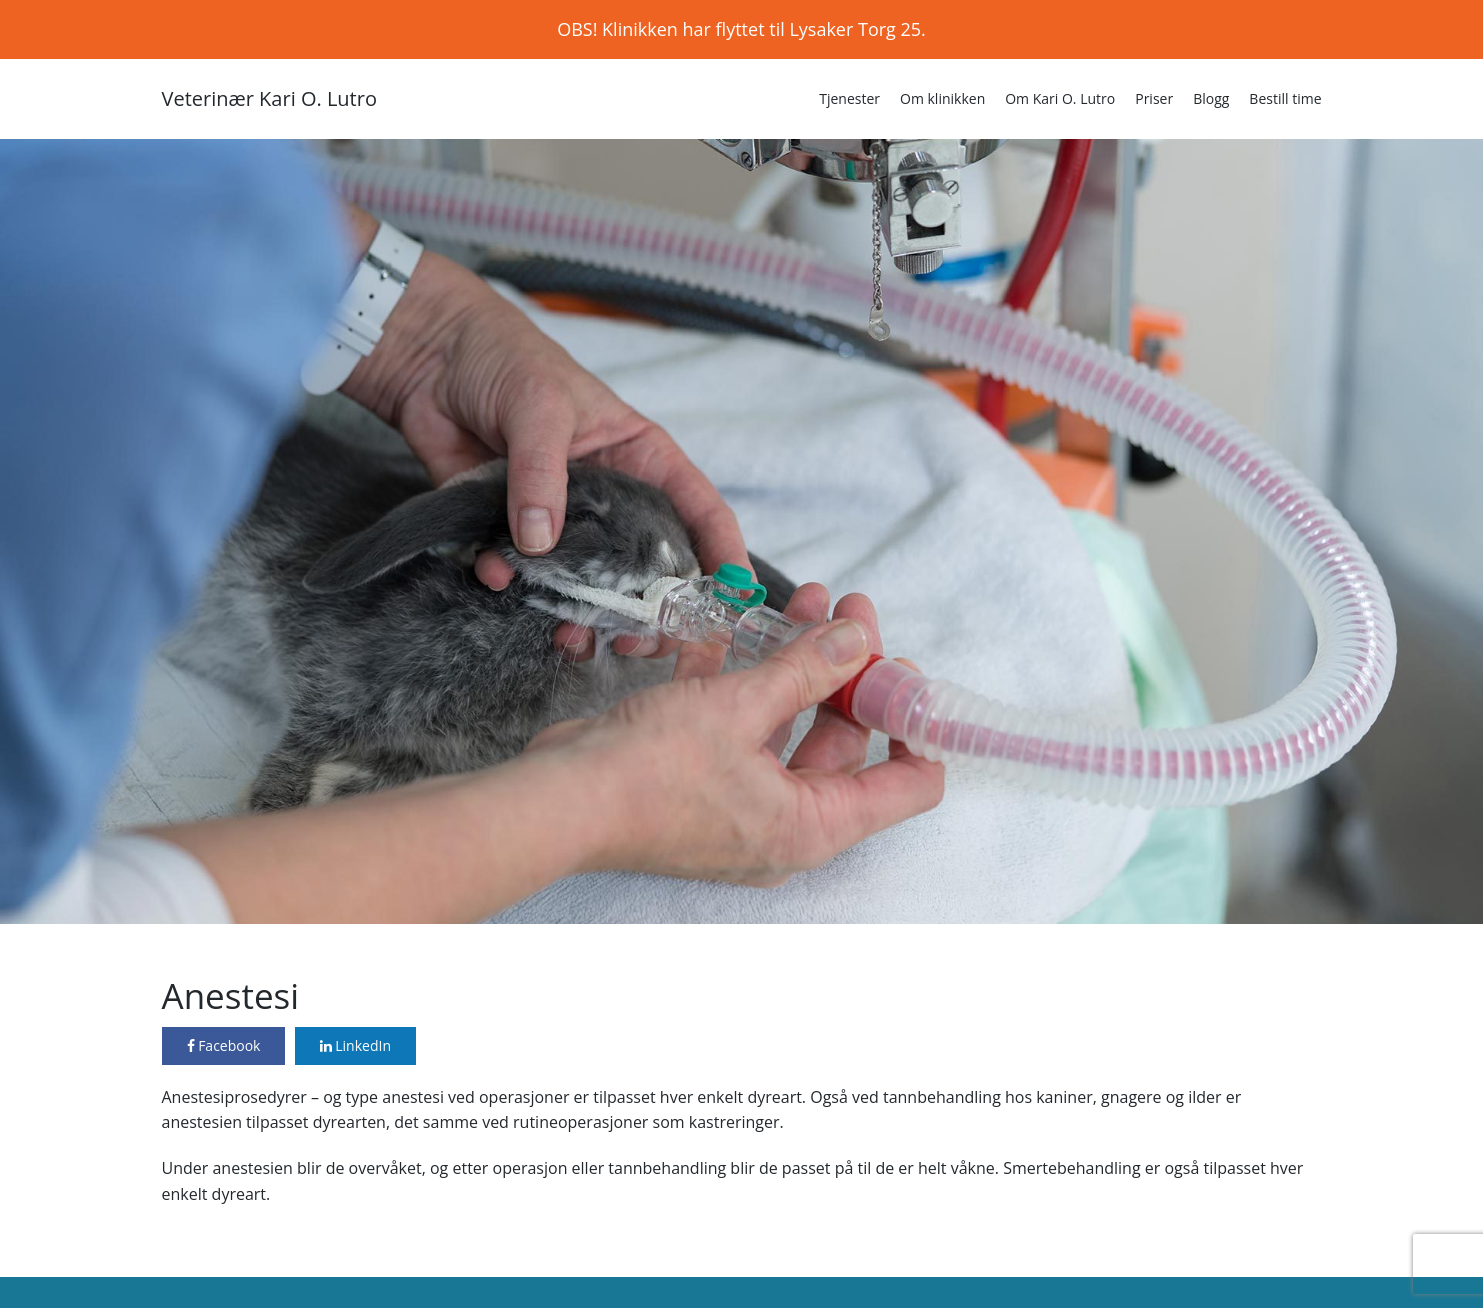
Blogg (1211, 98)
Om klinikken (942, 98)
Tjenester (849, 98)
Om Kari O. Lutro (1060, 98)
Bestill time (1285, 98)
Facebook (224, 1045)
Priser (1154, 98)
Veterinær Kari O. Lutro (269, 98)
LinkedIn (355, 1045)
